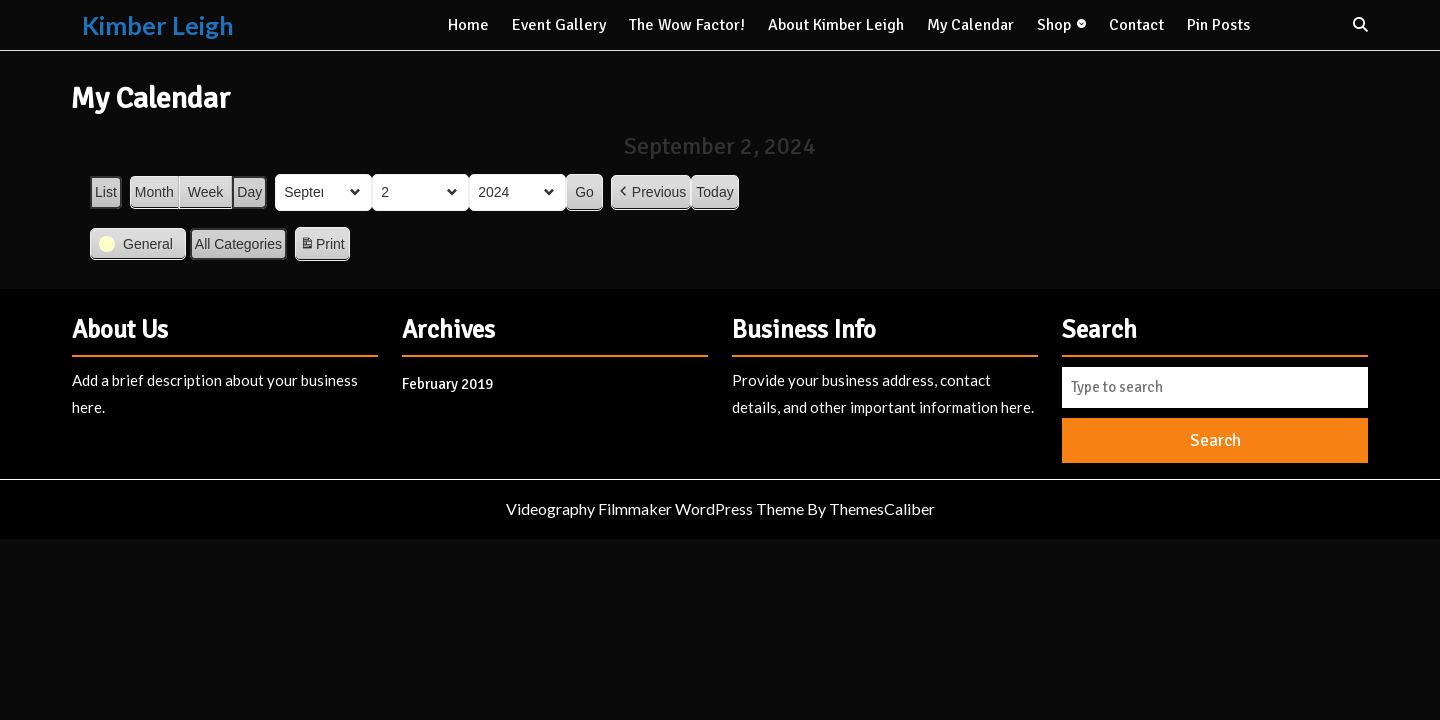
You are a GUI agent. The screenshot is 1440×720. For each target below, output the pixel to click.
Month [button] (154, 192)
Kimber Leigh (158, 25)
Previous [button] (651, 192)
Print (322, 247)
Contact (1136, 25)
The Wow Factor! (687, 25)
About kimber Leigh (836, 25)
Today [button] (714, 192)
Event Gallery (559, 25)
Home (468, 25)
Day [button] (249, 192)
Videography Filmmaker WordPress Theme (655, 508)
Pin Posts (1218, 25)
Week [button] (206, 192)
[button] (138, 244)
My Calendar (970, 25)
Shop (1054, 25)
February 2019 (447, 384)
